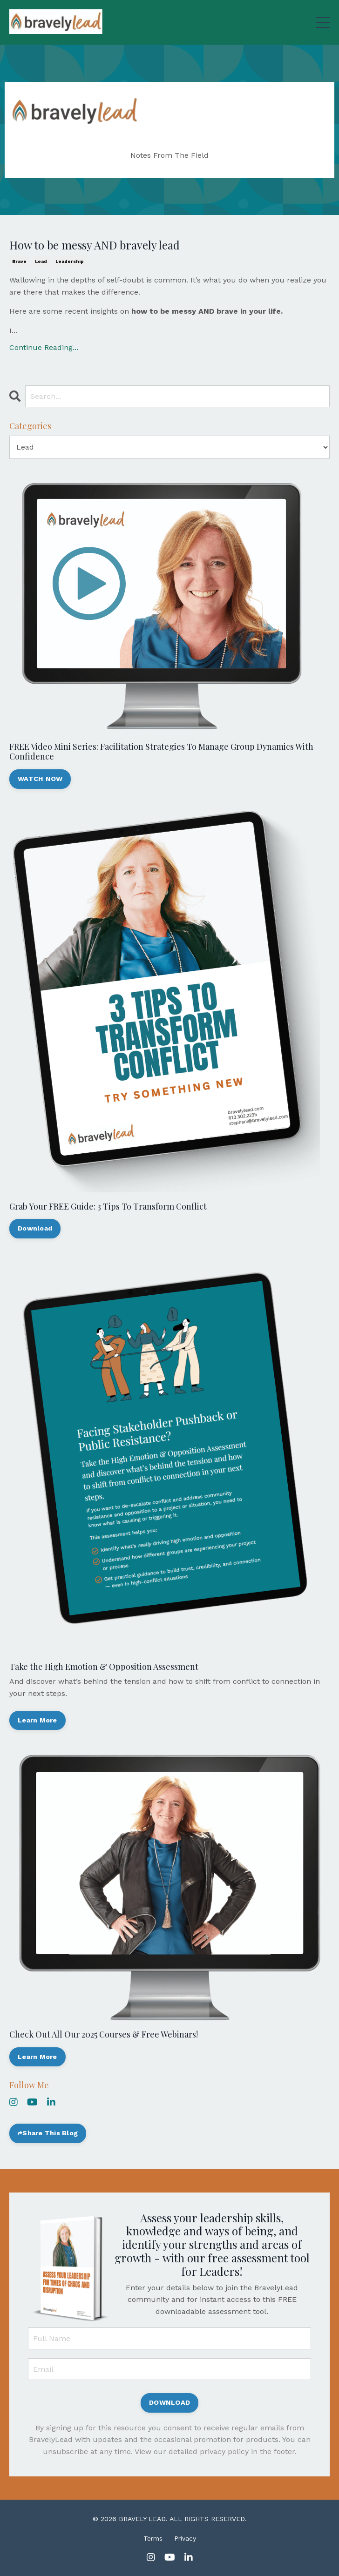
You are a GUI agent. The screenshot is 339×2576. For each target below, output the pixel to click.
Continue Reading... (43, 347)
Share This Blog (50, 2133)
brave (19, 261)
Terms (153, 2538)
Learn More (37, 1720)
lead (41, 261)
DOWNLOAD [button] (169, 2402)
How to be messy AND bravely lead (94, 245)
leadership (69, 261)
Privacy (185, 2538)
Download (35, 1228)
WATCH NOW (40, 778)
